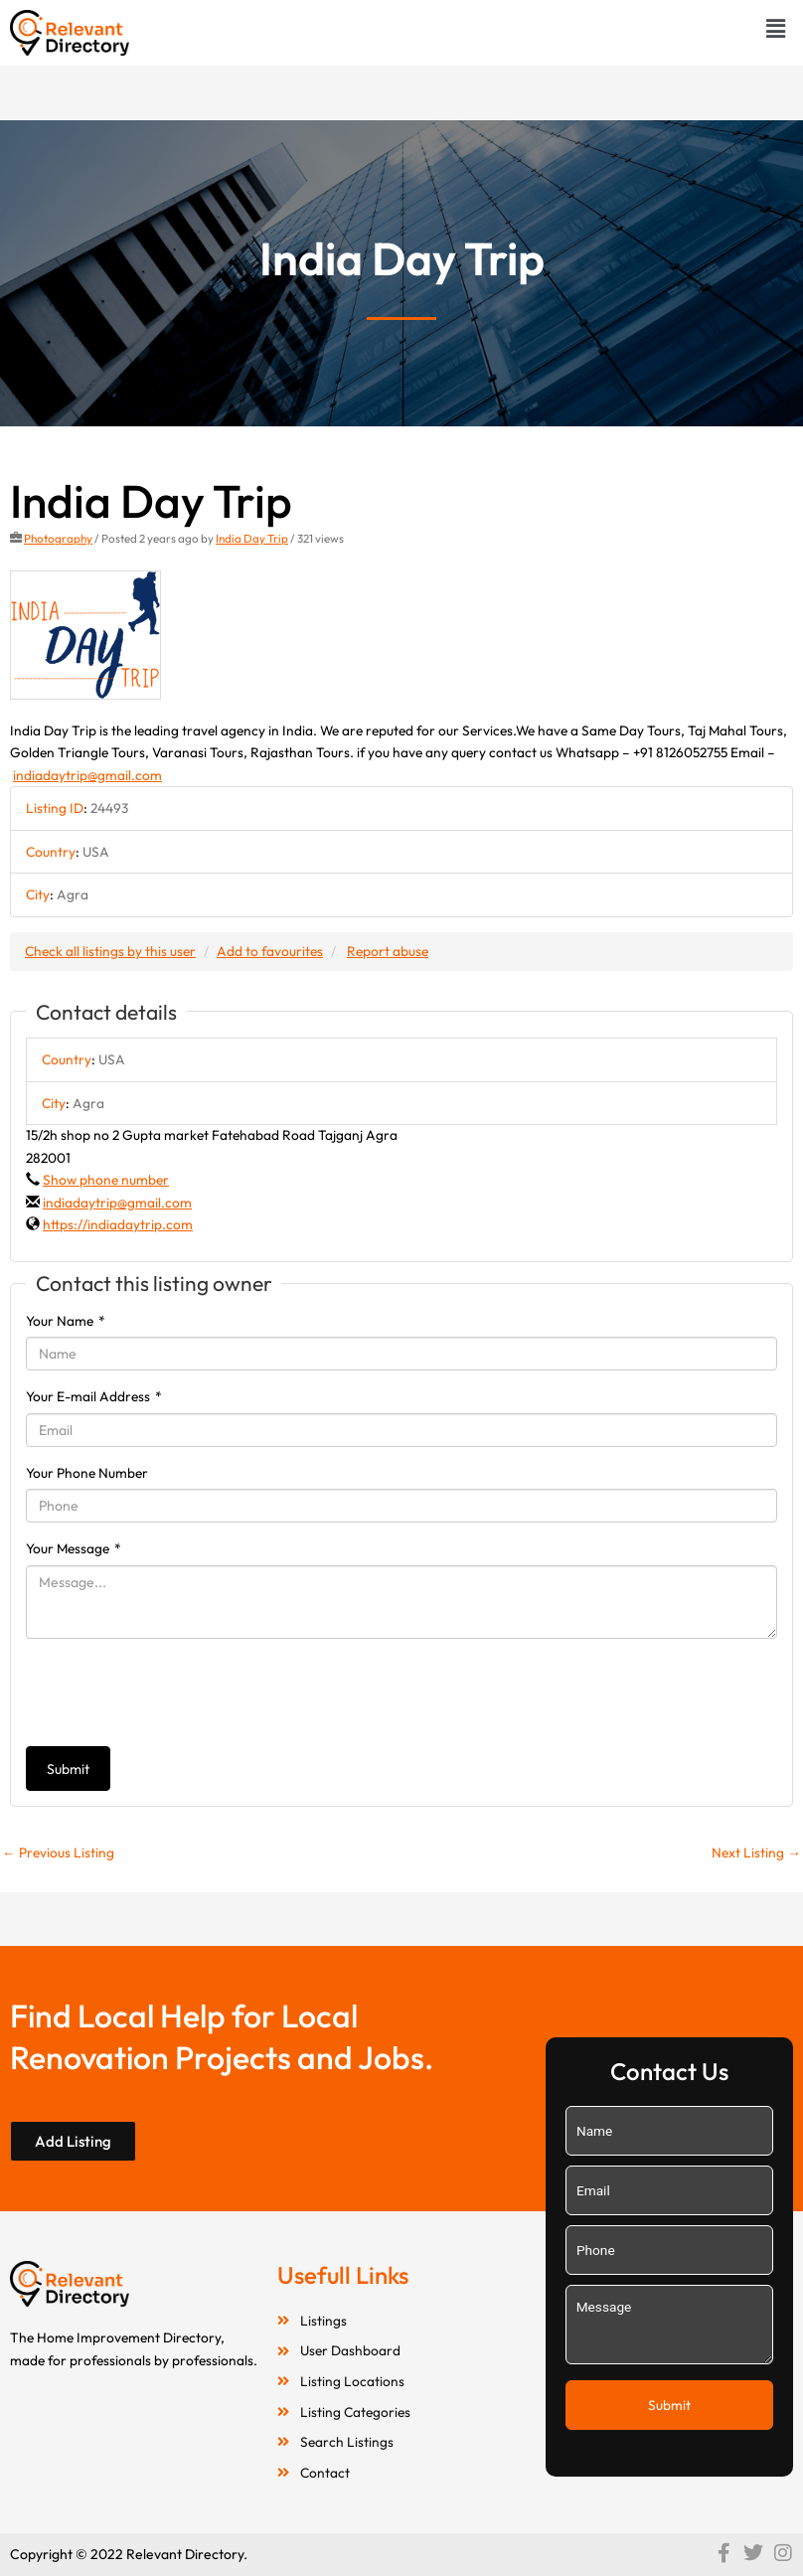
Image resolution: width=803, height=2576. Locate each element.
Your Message (73, 1548)
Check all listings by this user (110, 951)
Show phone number (106, 1180)
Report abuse (387, 951)
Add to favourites (270, 951)
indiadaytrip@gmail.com (87, 775)
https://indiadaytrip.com (118, 1224)
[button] (776, 28)
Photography (58, 538)
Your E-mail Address (94, 1396)
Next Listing (756, 1852)
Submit (68, 1769)
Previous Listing (58, 1852)
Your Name (65, 1321)
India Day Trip (252, 538)
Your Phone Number (87, 1473)
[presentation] (177, 1692)
